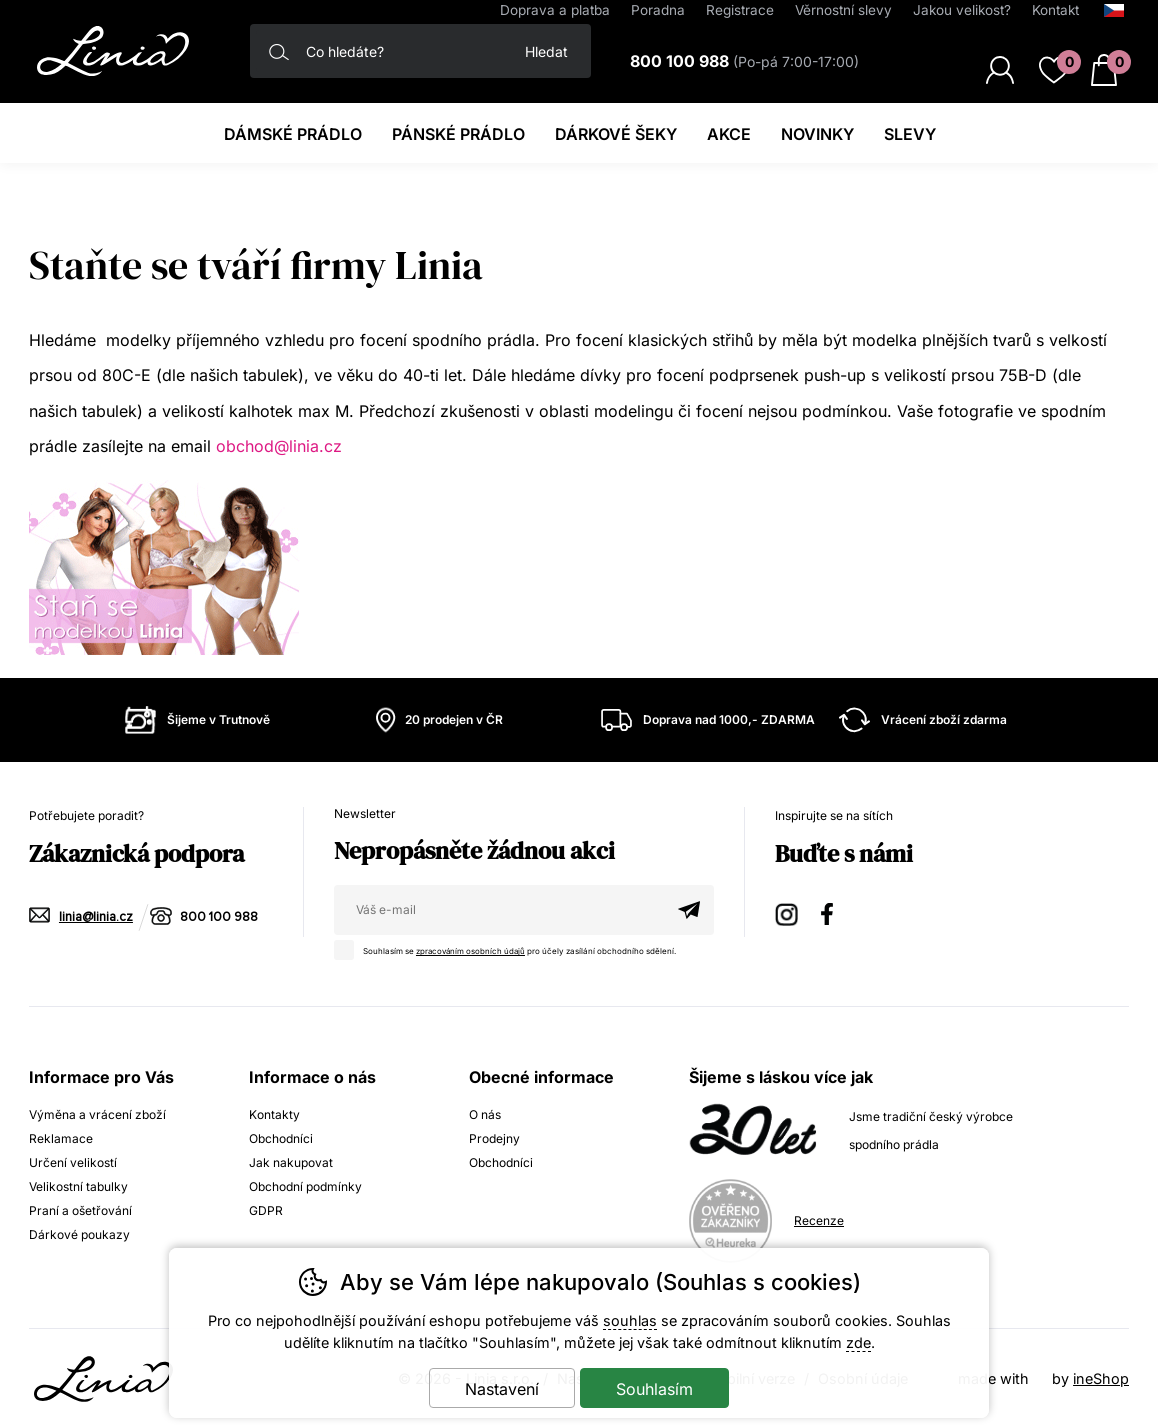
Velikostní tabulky (78, 1186)
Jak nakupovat (291, 1162)
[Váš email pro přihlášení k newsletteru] (499, 910)
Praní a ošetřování (80, 1210)
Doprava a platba (555, 10)
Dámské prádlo (293, 134)
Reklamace (61, 1138)
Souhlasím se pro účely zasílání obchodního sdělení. (512, 948)
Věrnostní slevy (843, 10)
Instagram (788, 911)
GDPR (266, 1210)
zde (858, 1342)
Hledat (546, 51)
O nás (485, 1114)
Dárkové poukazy (79, 1234)
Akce (729, 134)
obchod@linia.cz (279, 446)
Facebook (834, 911)
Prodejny (494, 1138)
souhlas (630, 1320)
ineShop (1101, 1378)
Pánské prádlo (458, 134)
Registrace (740, 10)
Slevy (910, 134)
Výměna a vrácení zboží (97, 1114)
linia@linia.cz (96, 917)
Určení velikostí (73, 1162)
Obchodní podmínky (305, 1186)
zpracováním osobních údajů (472, 951)
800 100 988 (219, 917)
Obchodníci (281, 1138)
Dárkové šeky (616, 134)
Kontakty (274, 1114)
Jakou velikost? (962, 10)
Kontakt (1055, 10)
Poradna (658, 10)
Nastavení (502, 1389)
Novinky (817, 134)
